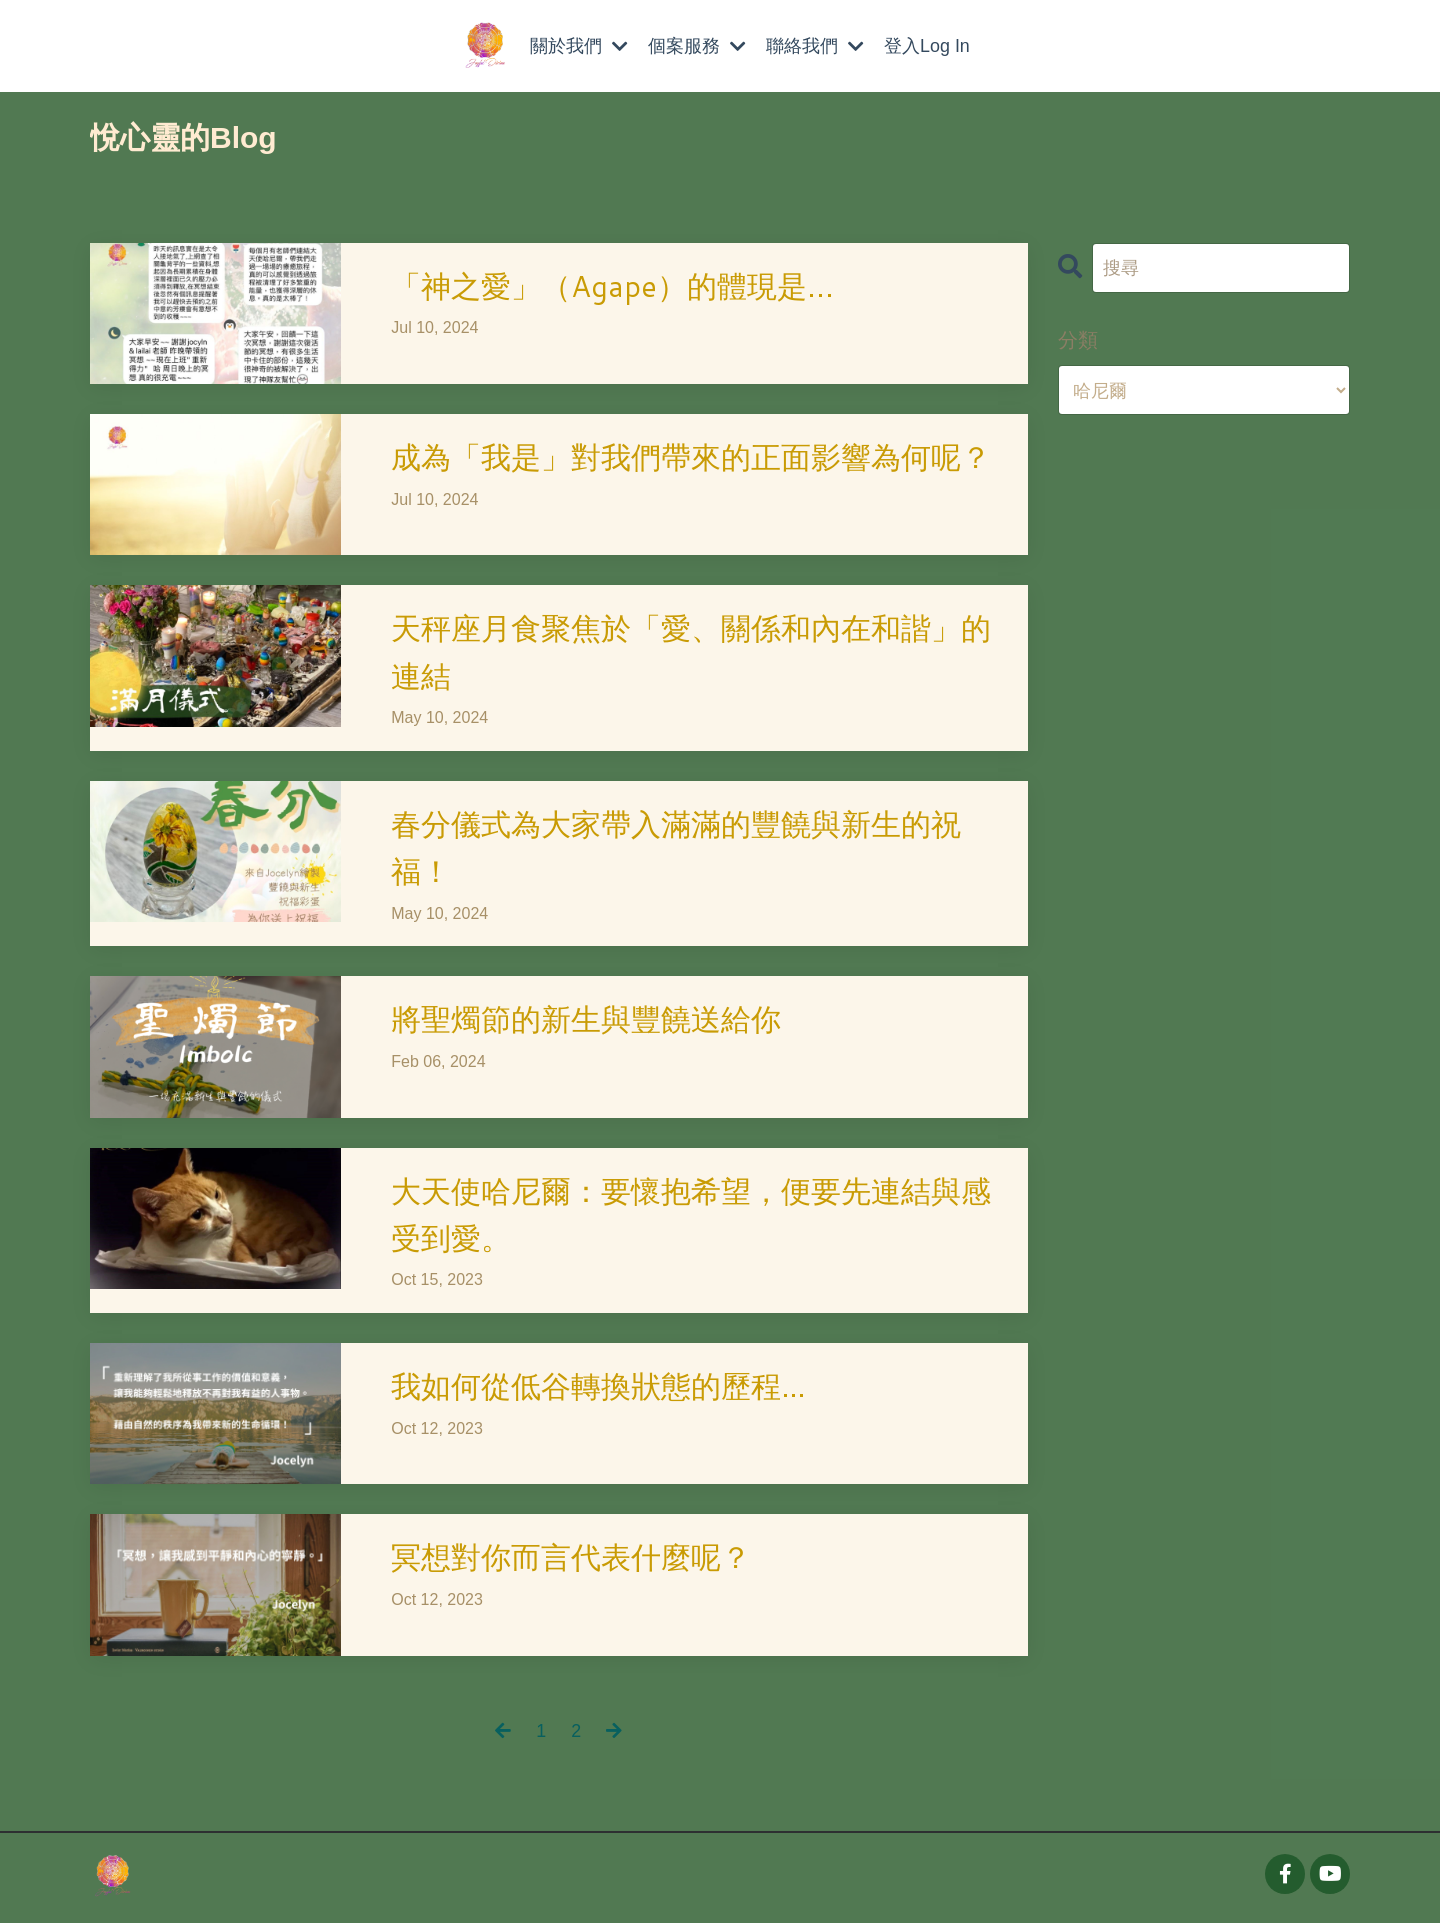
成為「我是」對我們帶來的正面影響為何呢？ (691, 457)
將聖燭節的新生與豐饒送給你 (586, 1021)
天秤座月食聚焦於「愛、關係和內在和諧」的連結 (691, 652)
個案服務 (697, 46)
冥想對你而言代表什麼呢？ (571, 1561)
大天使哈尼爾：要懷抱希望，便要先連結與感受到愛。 (691, 1217)
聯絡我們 (815, 46)
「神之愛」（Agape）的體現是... (613, 286)
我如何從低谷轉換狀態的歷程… (598, 1389)
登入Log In (927, 46)
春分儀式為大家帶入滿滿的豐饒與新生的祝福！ (676, 849)
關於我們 (579, 46)
